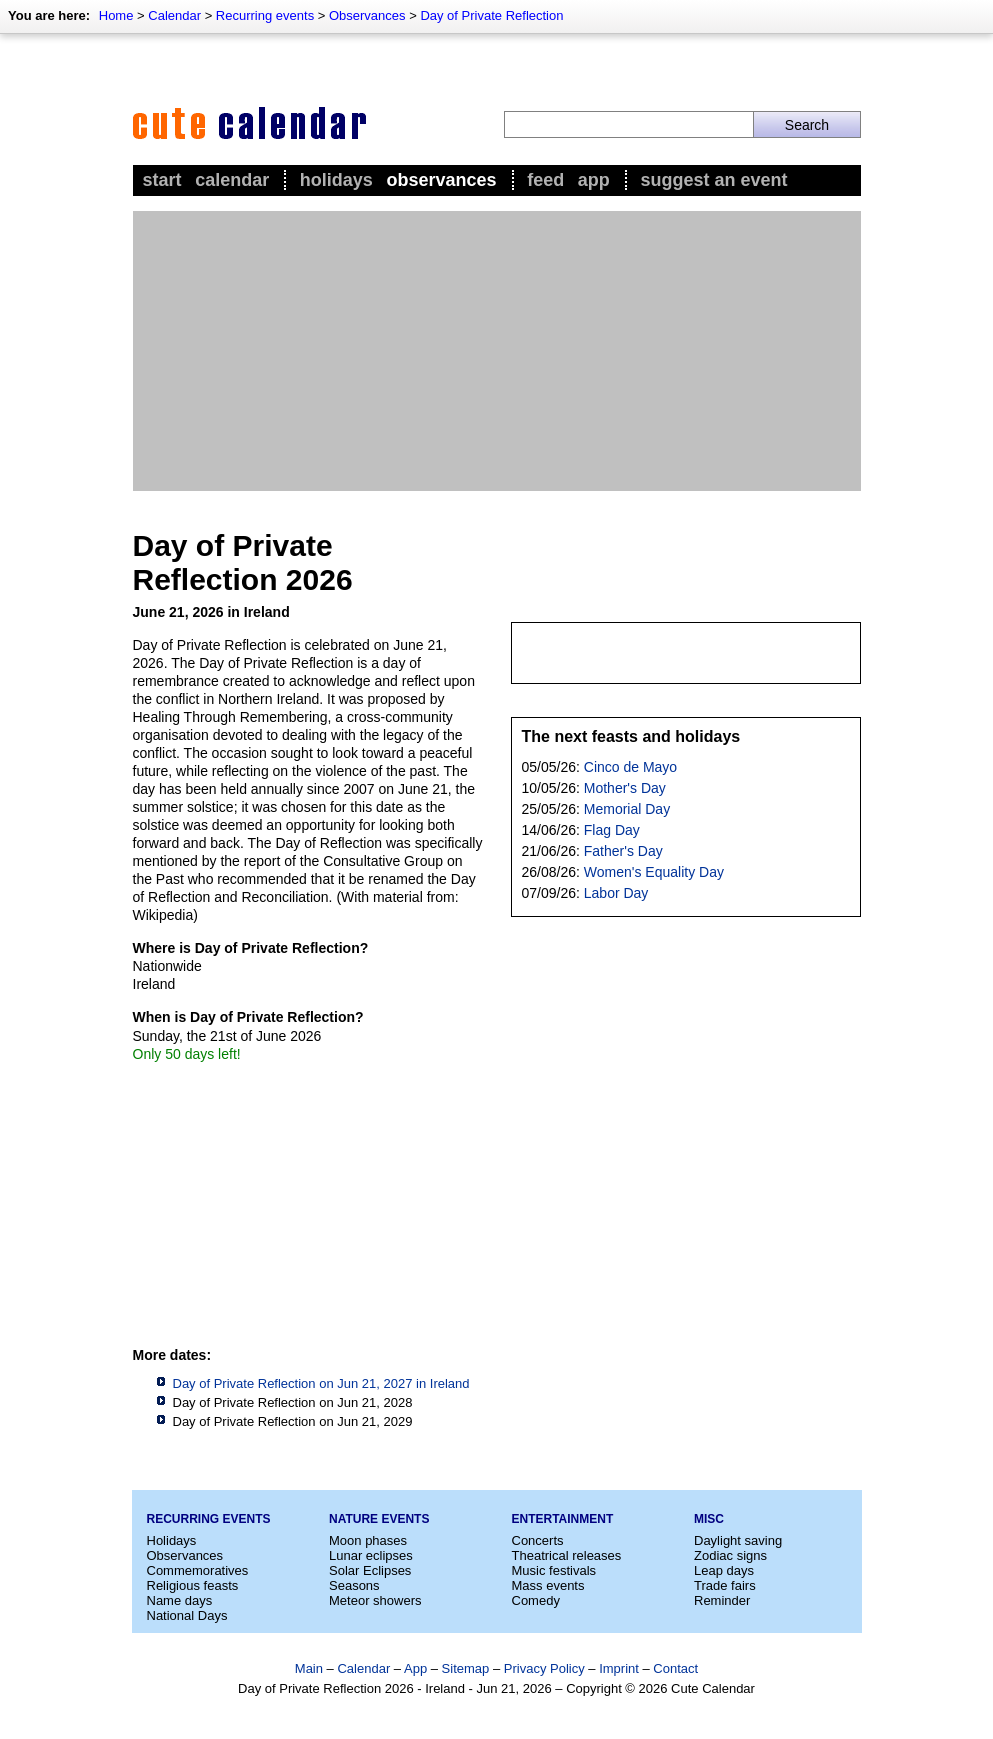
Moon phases (368, 1540)
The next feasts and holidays (631, 736)
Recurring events (265, 15)
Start (162, 180)
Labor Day (616, 893)
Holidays (336, 180)
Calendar (174, 15)
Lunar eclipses (371, 1555)
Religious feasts (193, 1585)
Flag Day (612, 830)
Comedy (536, 1600)
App (594, 180)
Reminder (722, 1600)
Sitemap (466, 1668)
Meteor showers (375, 1600)
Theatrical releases (567, 1555)
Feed (545, 180)
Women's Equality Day (654, 872)
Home (116, 15)
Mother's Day (625, 788)
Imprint (619, 1668)
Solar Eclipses (370, 1570)
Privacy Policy (544, 1668)
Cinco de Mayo (630, 767)
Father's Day (623, 851)
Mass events (548, 1585)
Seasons (354, 1585)
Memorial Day (627, 809)
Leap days (724, 1570)
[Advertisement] (497, 351)
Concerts (538, 1540)
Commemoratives (198, 1570)
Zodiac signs (730, 1555)
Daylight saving (738, 1540)
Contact (675, 1668)
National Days (187, 1615)
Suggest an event (713, 180)
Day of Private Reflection (491, 15)
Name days (180, 1600)
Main (309, 1668)
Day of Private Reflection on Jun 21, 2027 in (321, 1383)
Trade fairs (725, 1585)
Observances (367, 15)
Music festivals (554, 1570)
